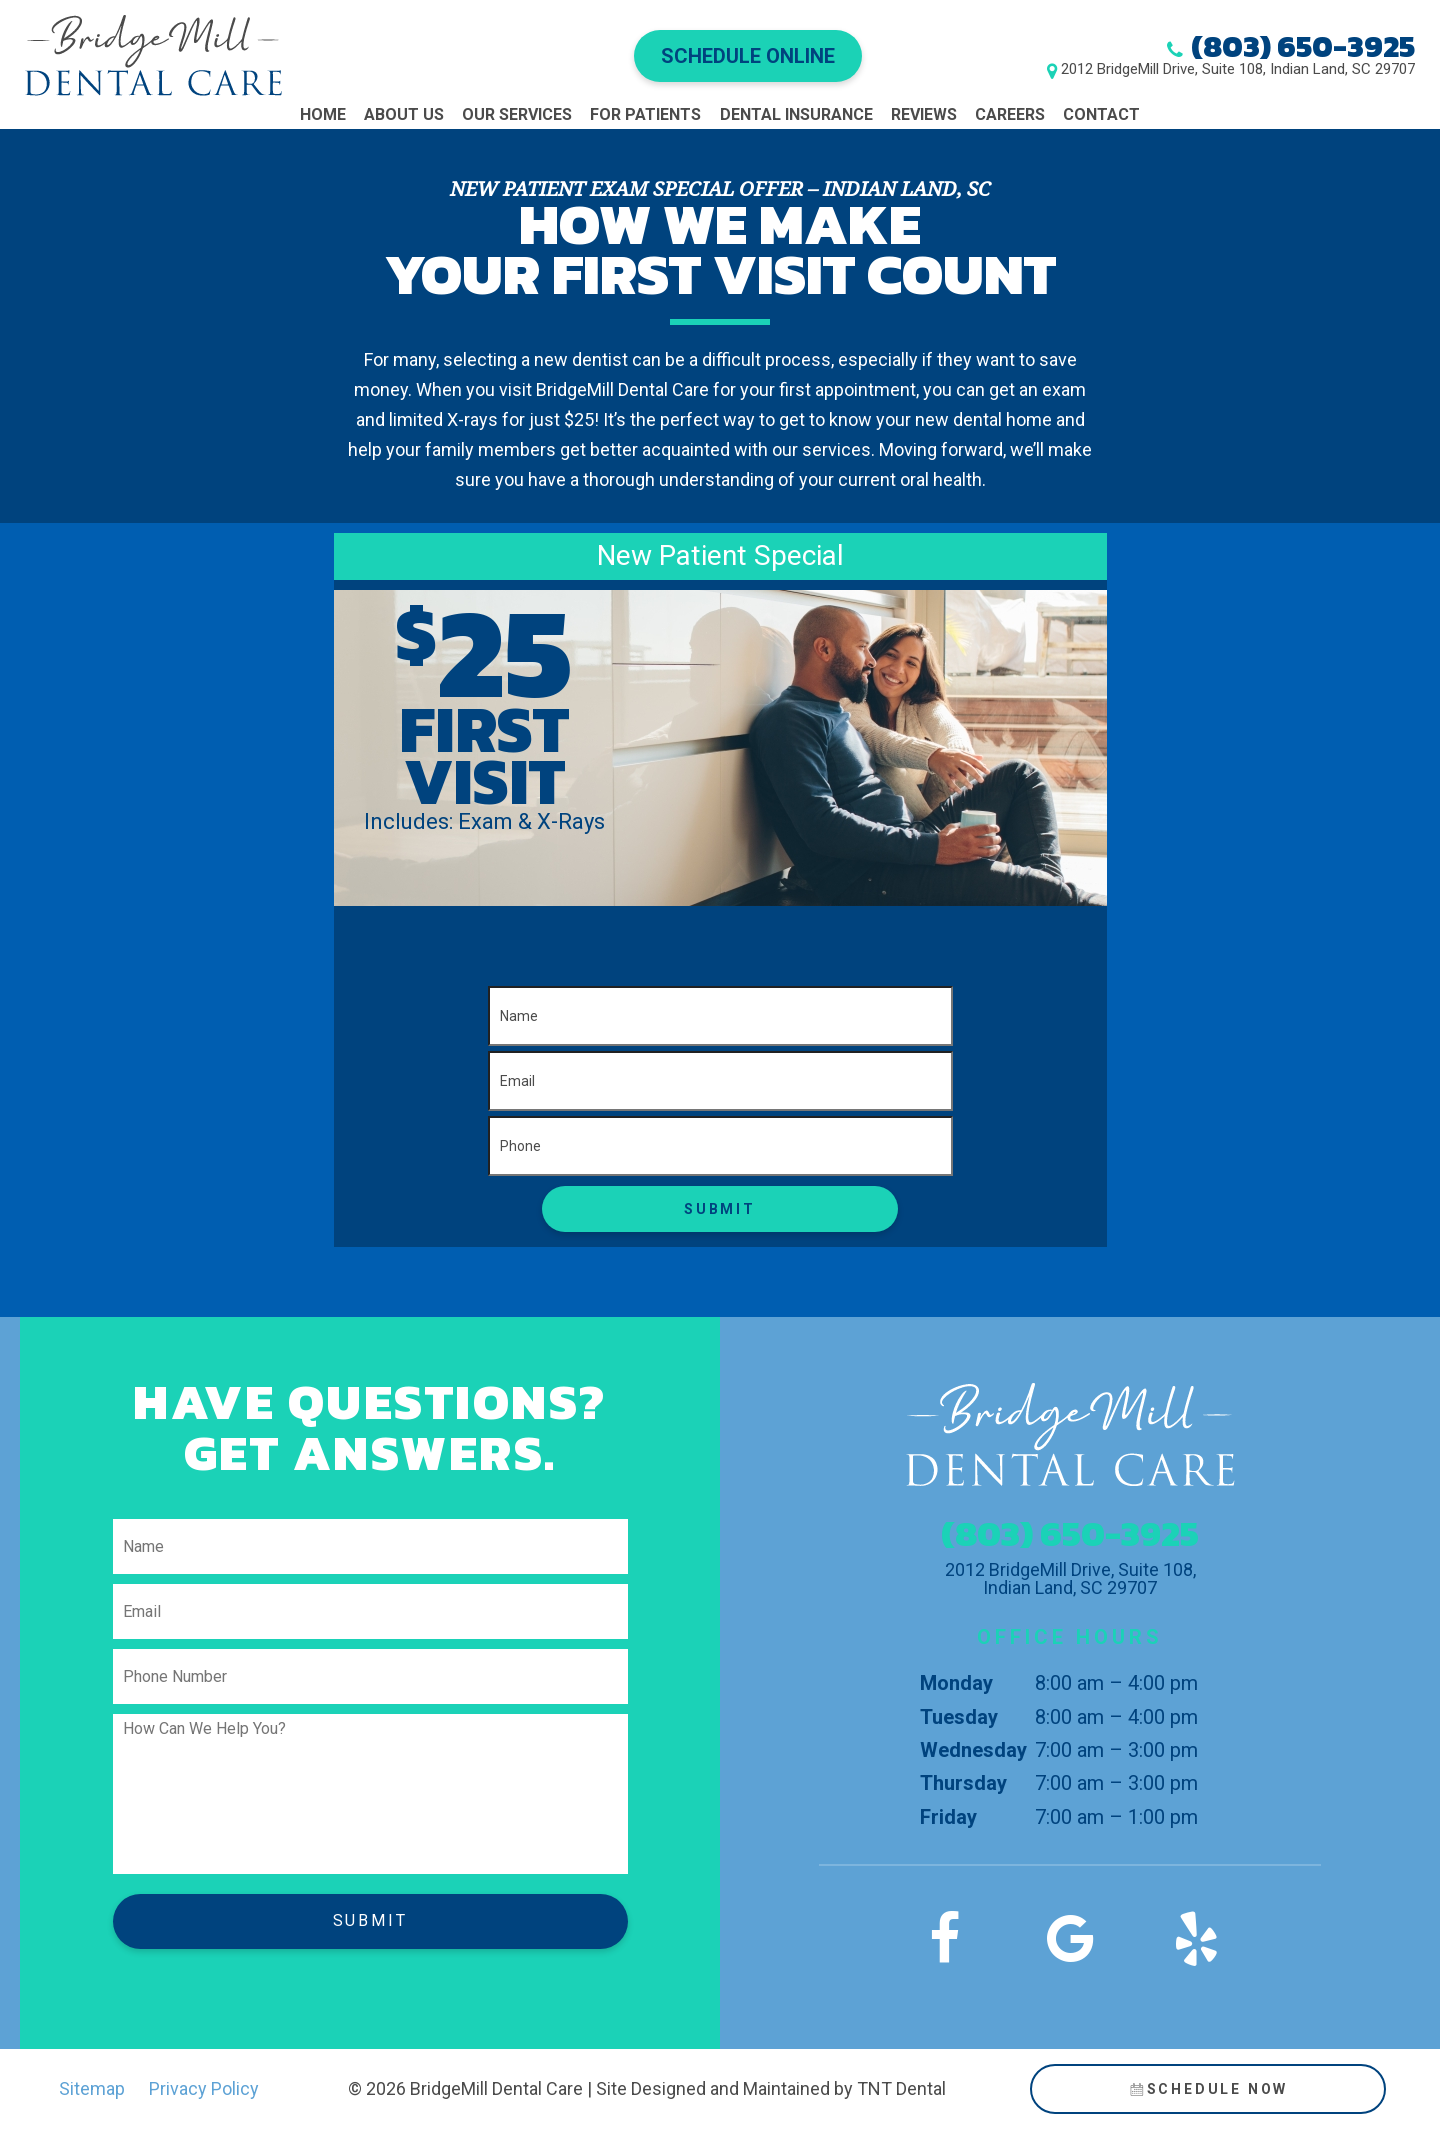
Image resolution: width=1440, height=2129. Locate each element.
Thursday (963, 1783)
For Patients (645, 114)
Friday (948, 1817)
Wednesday (973, 1750)
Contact (1101, 114)
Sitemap (92, 2088)
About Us (404, 114)
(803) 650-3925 (1303, 46)
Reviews (924, 114)
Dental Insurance (796, 114)
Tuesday (959, 1717)
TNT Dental (901, 2088)
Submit (720, 1209)
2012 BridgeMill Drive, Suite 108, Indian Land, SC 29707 (1238, 70)
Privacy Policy (204, 2088)
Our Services (517, 114)
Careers (1010, 114)
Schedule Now (1207, 2089)
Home (323, 114)
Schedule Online (748, 56)
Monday (956, 1683)
